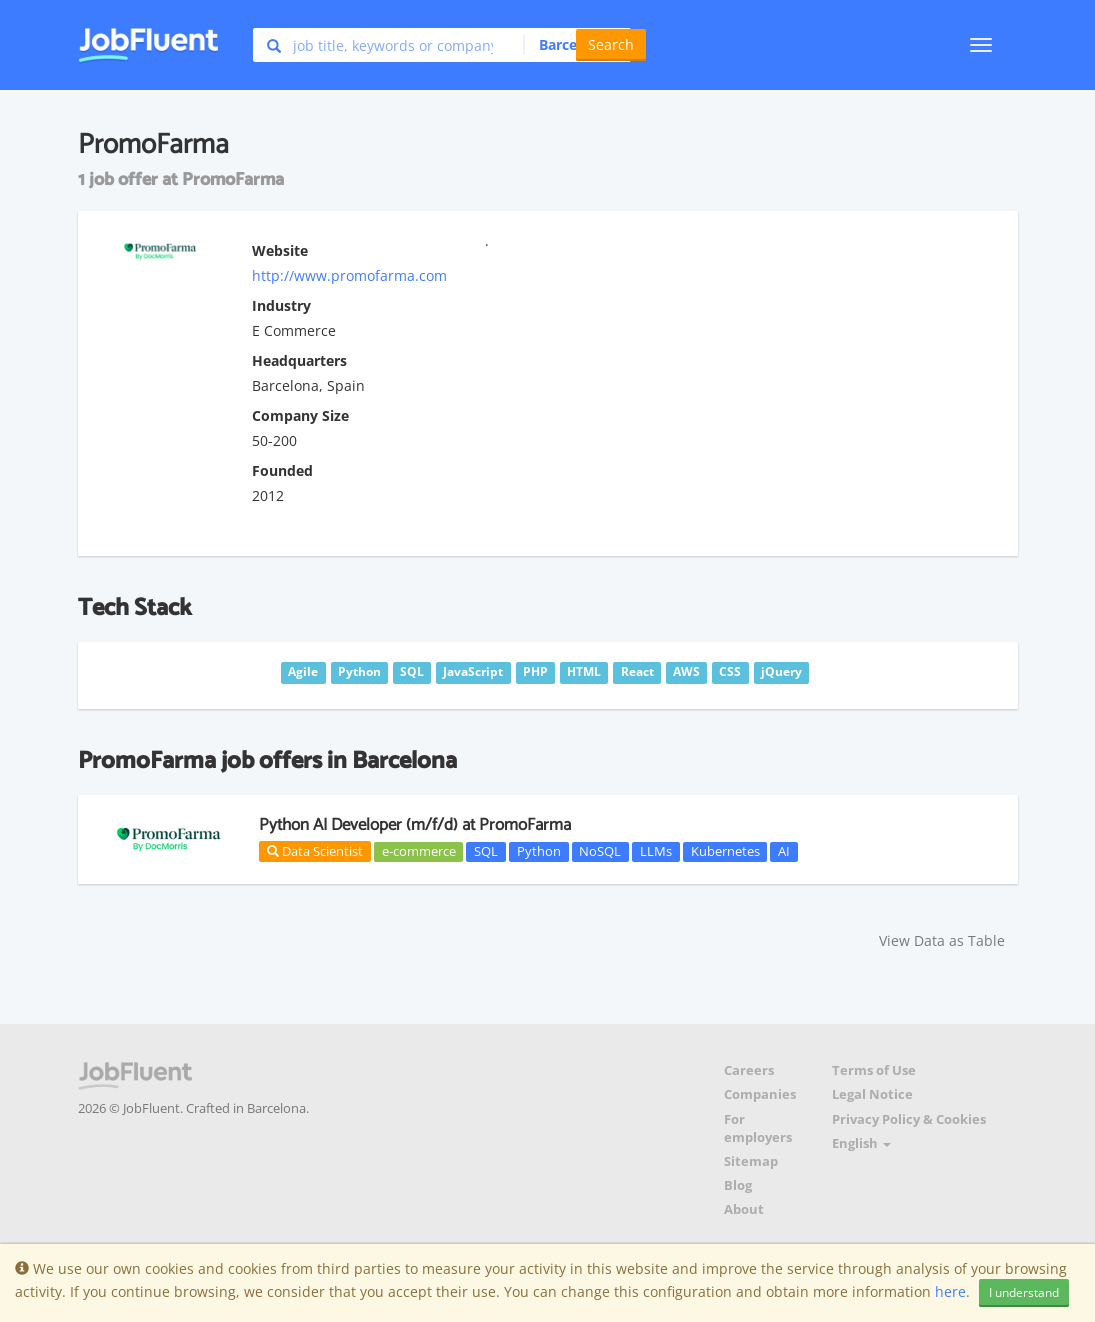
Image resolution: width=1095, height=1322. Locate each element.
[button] (571, 45)
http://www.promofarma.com (349, 275)
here (950, 1291)
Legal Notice (872, 1094)
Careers (749, 1070)
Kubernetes (725, 851)
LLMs (656, 851)
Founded (282, 470)
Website (280, 250)
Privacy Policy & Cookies (909, 1119)
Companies (760, 1094)
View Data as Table (942, 940)
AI (784, 851)
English (861, 1143)
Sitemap (751, 1161)
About (744, 1209)
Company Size (300, 415)
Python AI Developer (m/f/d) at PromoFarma (415, 825)
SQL (486, 851)
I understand (1024, 1292)
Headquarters (299, 360)
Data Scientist (315, 851)
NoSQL (600, 851)
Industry (281, 305)
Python (539, 851)
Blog (738, 1185)
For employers (758, 1128)
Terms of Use (874, 1070)
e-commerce (419, 851)
